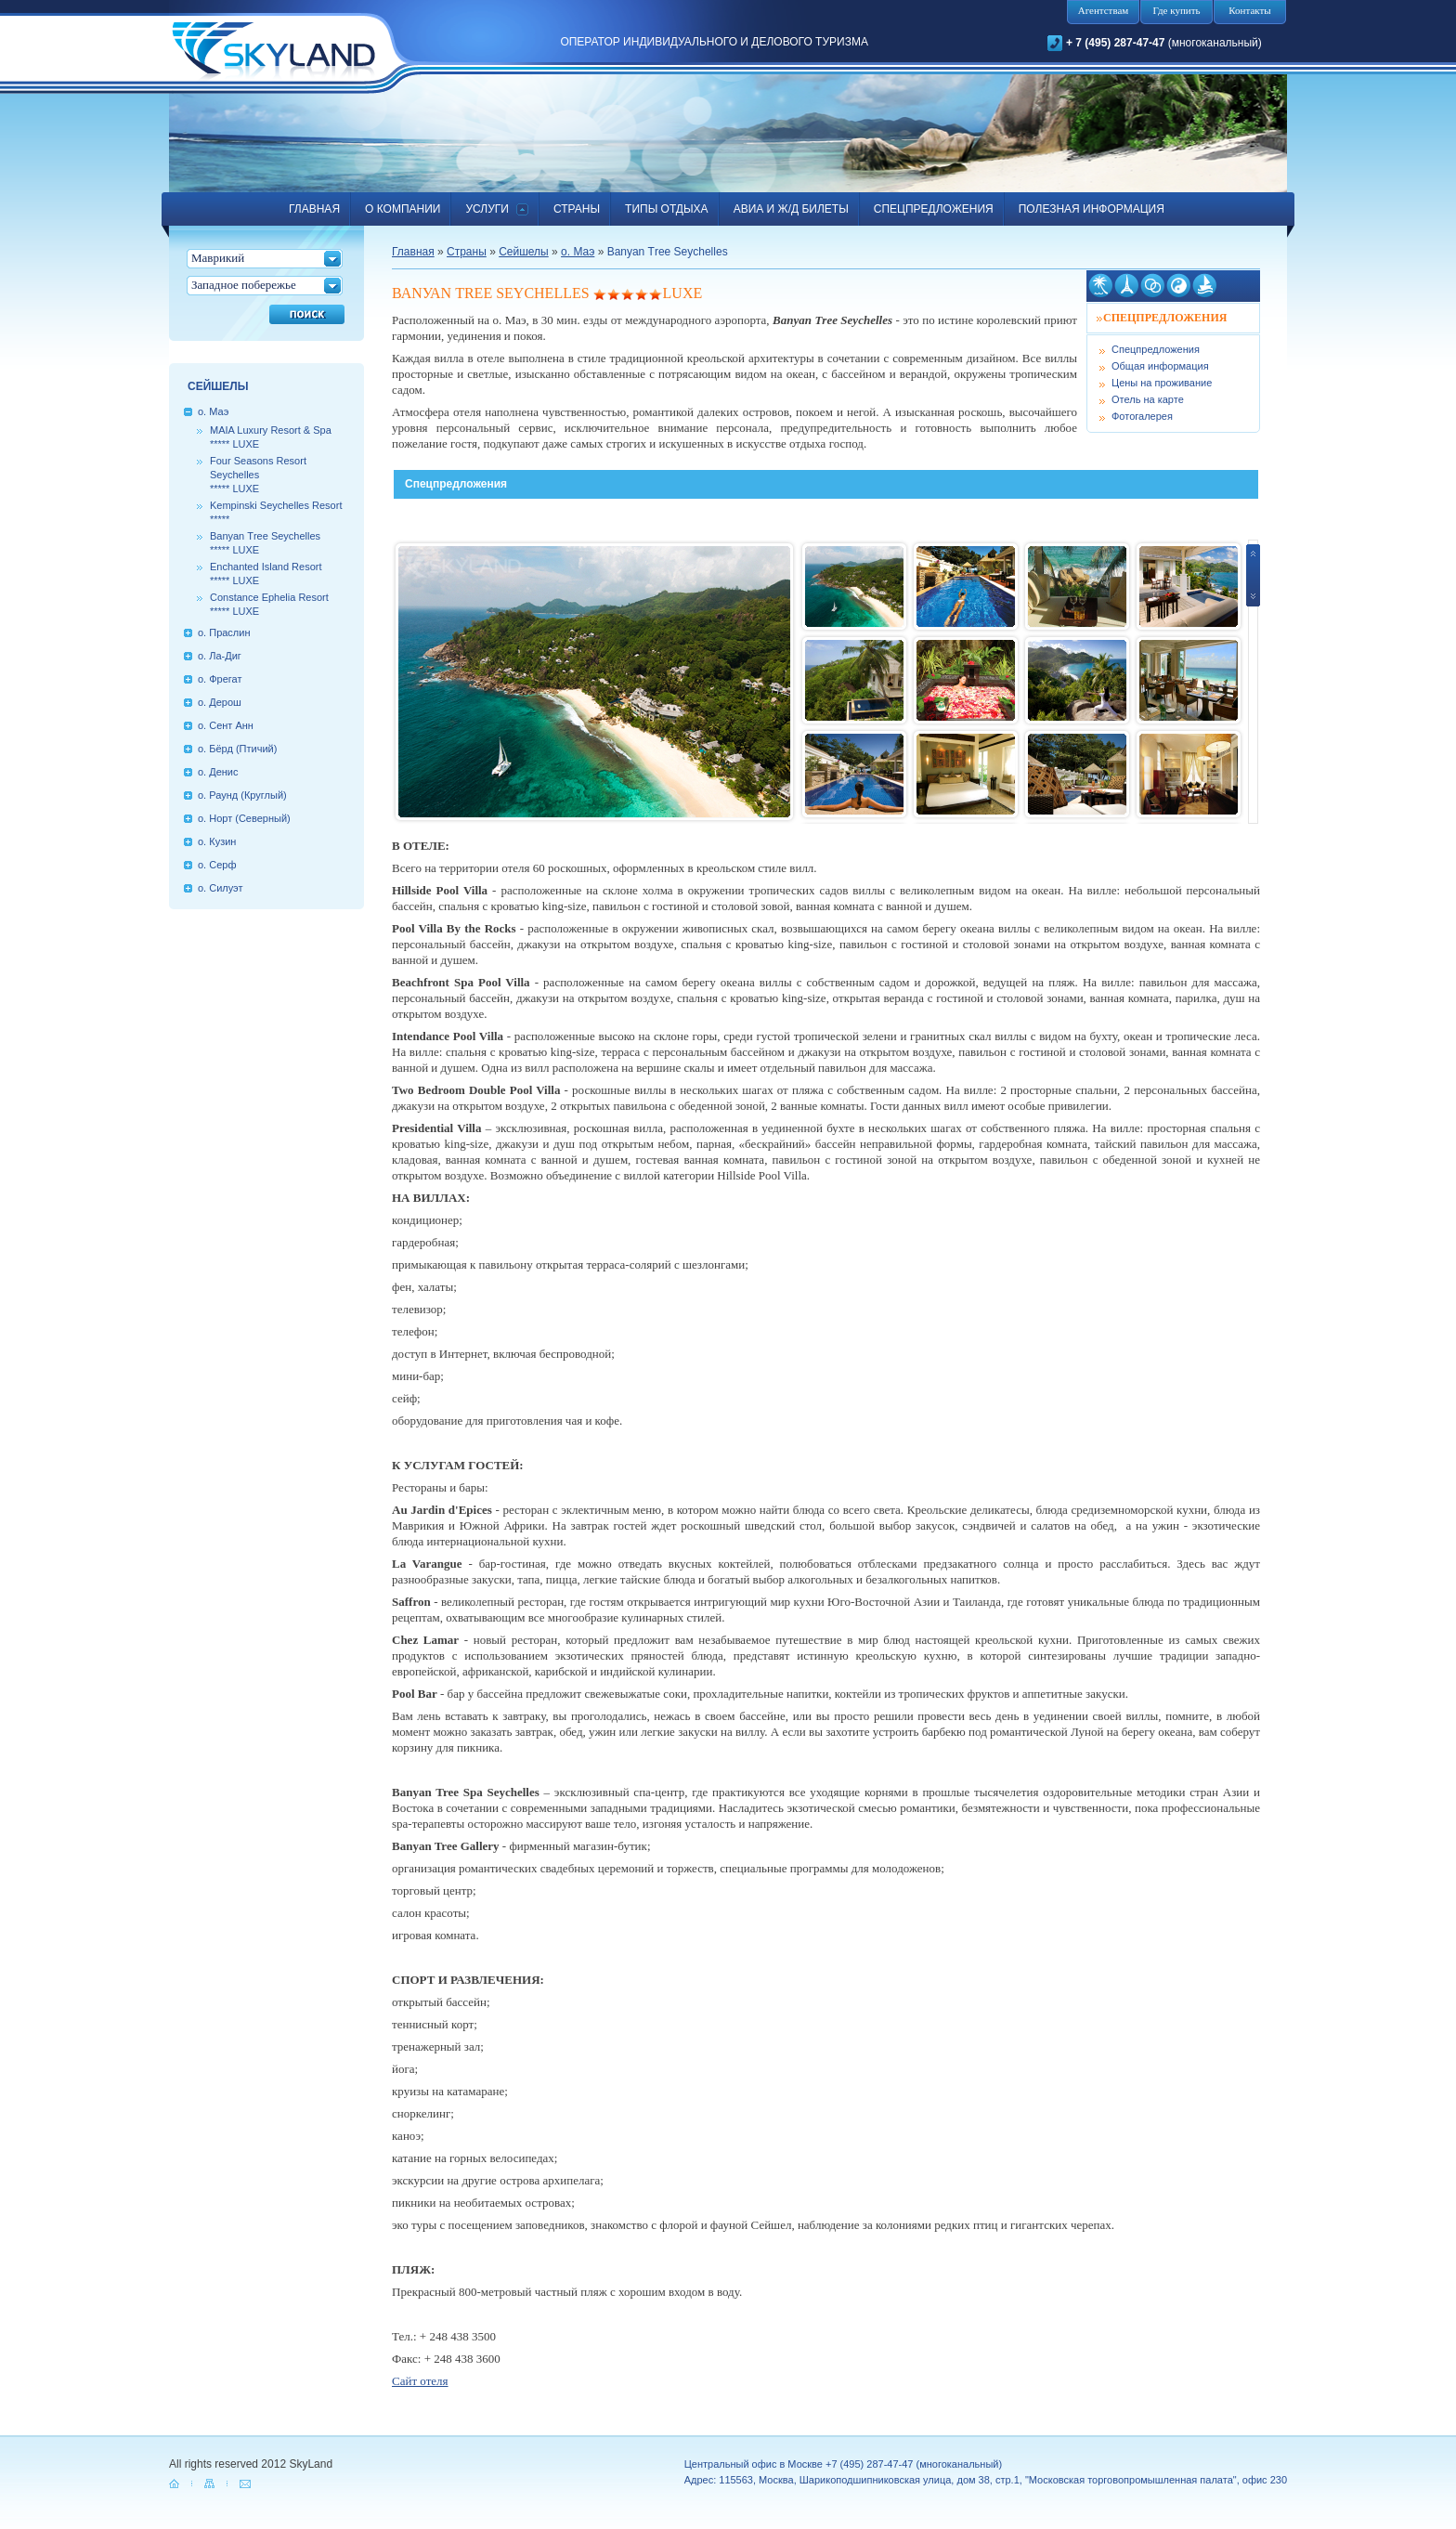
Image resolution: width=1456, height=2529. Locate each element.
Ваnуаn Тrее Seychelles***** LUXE (265, 542)
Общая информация (1160, 366)
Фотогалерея (1142, 416)
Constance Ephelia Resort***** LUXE (269, 604)
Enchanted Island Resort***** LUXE (265, 573)
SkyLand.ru (273, 53)
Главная (413, 251)
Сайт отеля (420, 2381)
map (210, 2483)
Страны (467, 251)
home (175, 2483)
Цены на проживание (1162, 382)
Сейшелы (524, 251)
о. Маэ (577, 251)
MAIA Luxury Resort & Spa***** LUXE (271, 437)
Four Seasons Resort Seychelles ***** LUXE (258, 474)
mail (246, 2483)
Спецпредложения (1156, 349)
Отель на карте (1148, 399)
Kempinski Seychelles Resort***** (276, 512)
